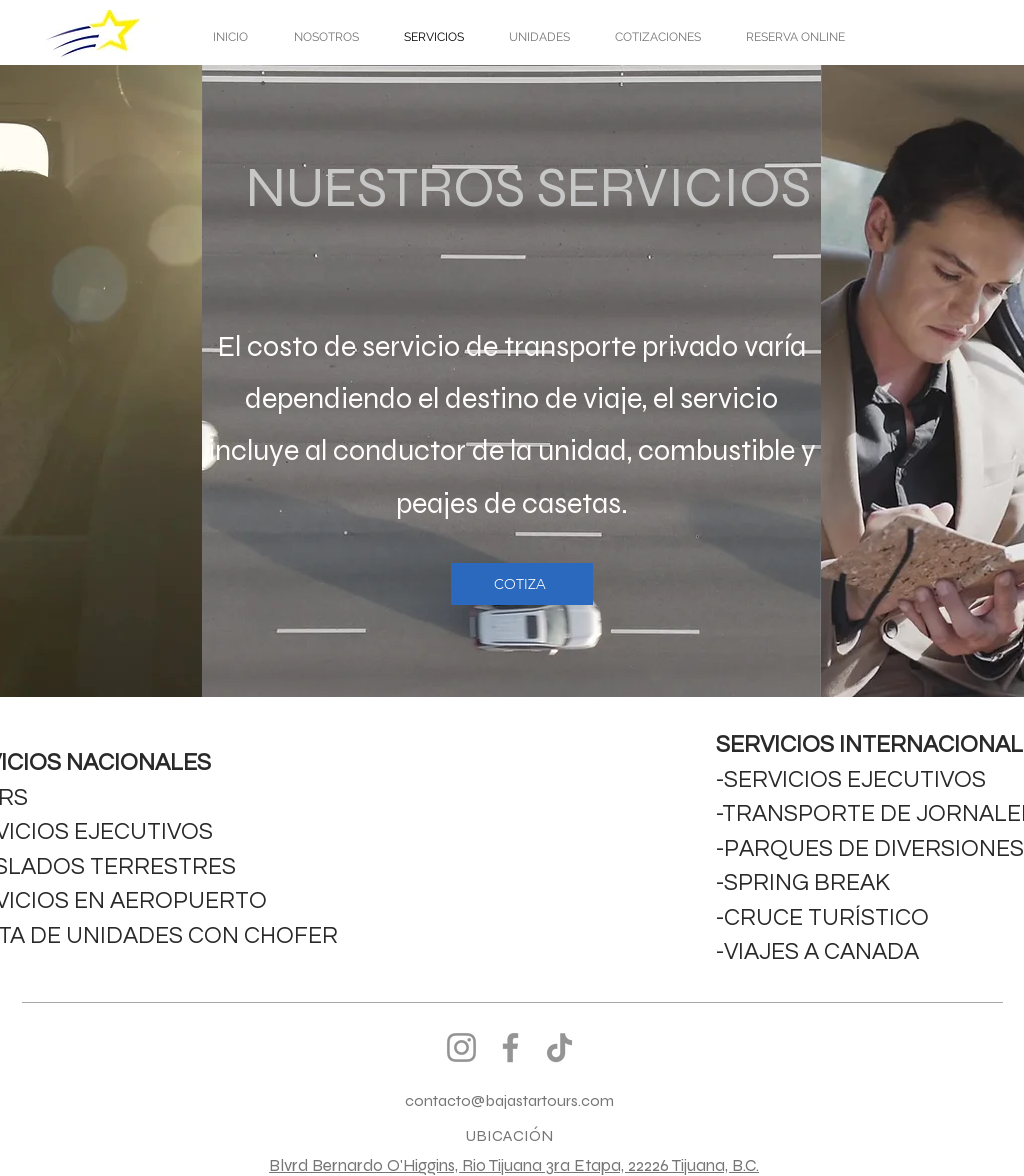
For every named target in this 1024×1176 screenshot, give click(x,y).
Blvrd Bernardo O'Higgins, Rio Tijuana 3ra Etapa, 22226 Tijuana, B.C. (514, 1165)
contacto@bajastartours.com (509, 1100)
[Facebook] (510, 1047)
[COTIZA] (522, 584)
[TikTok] (559, 1047)
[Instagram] (461, 1047)
